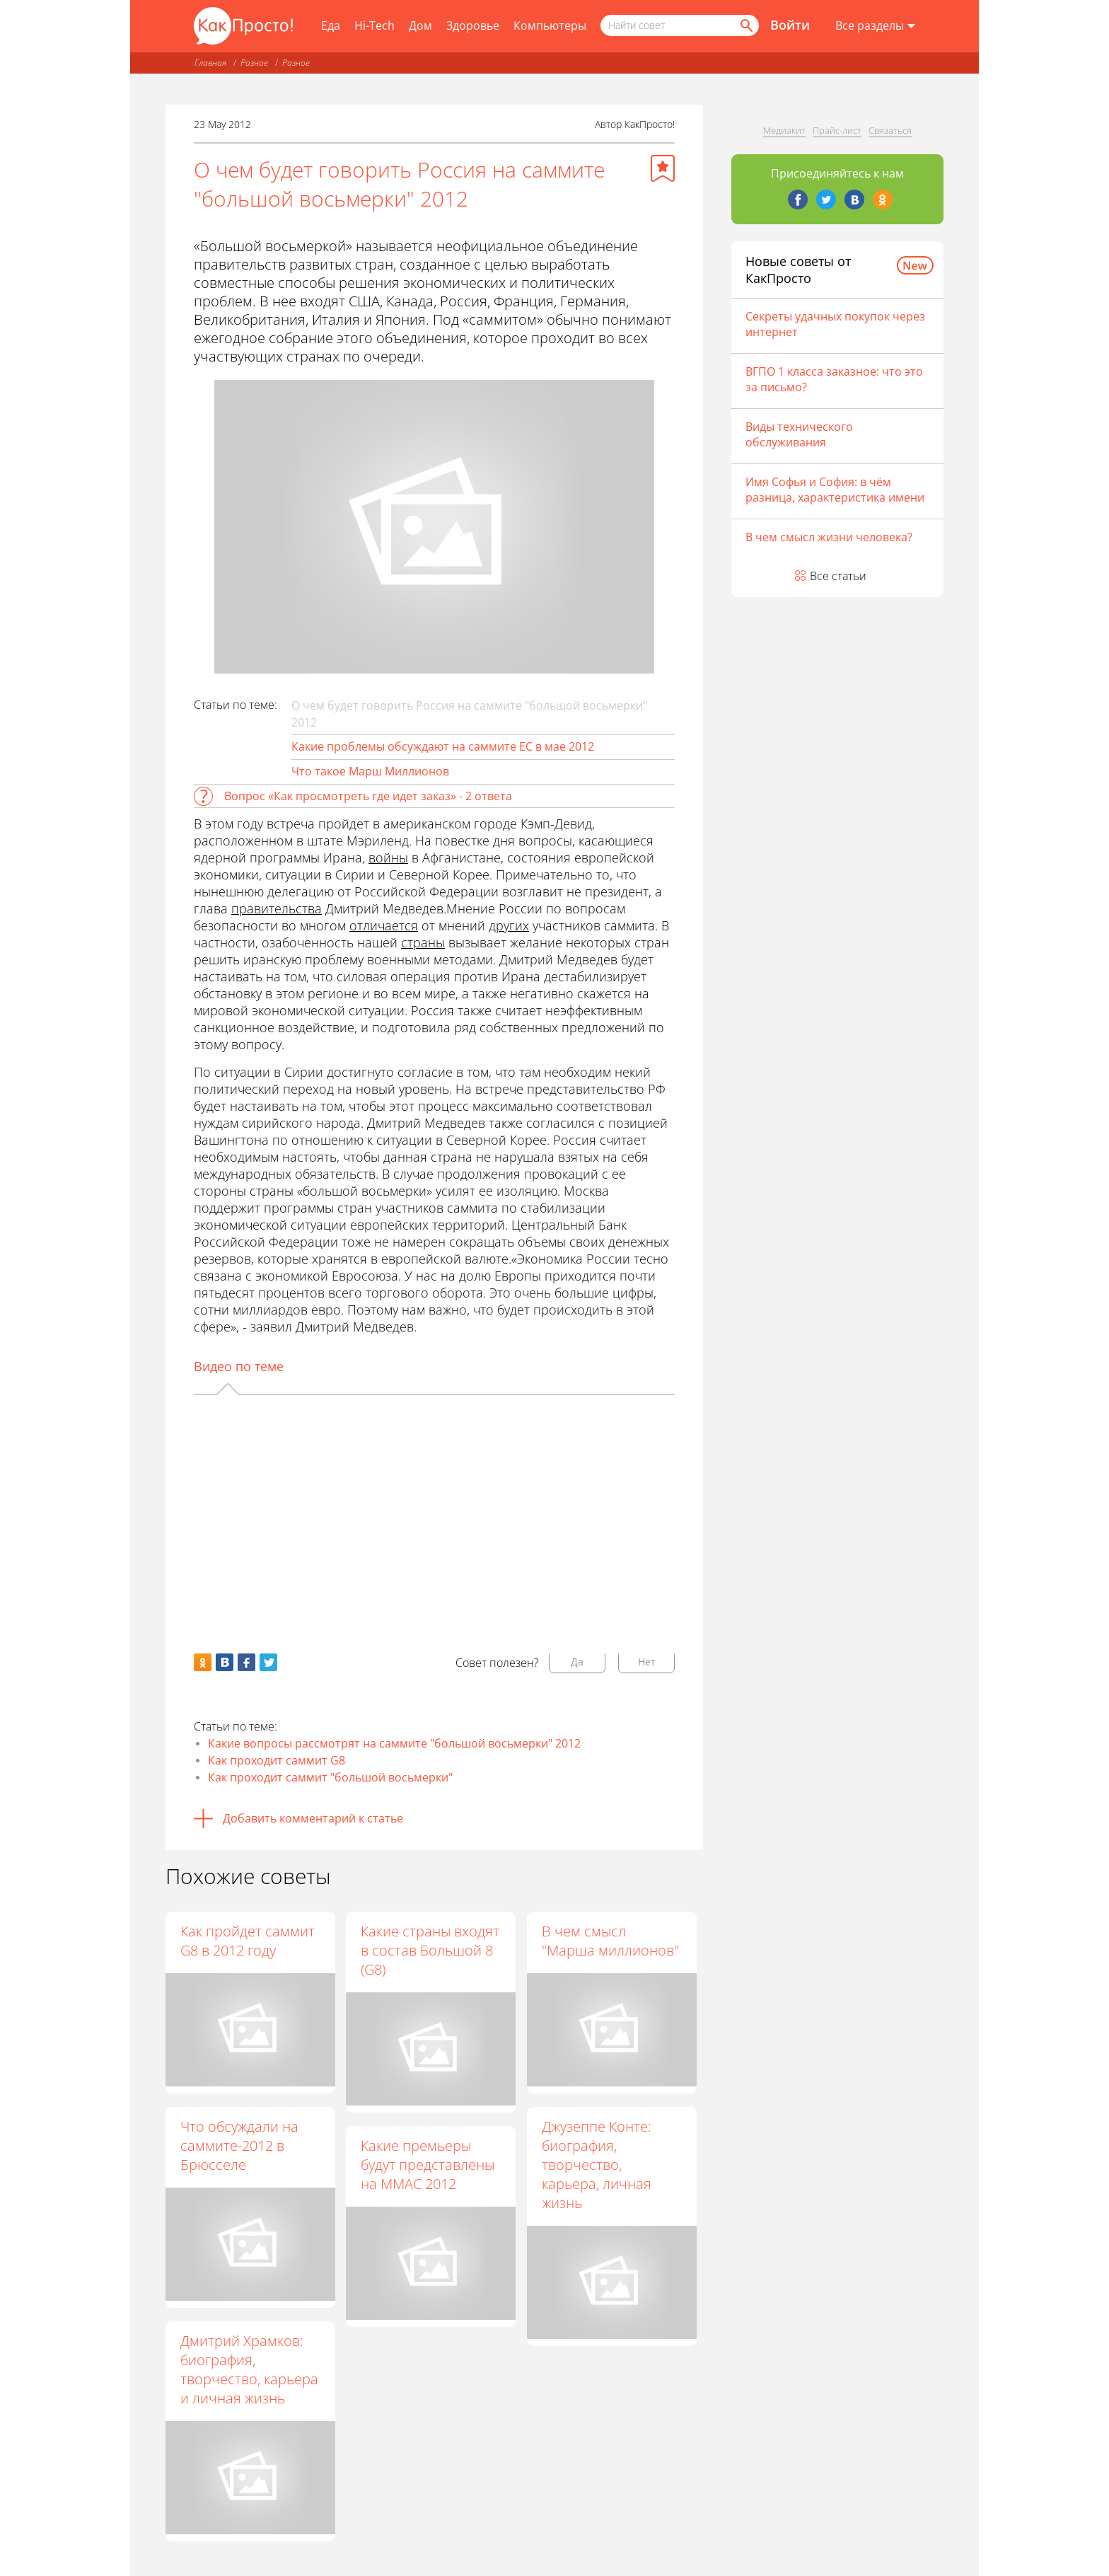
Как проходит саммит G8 (276, 1760)
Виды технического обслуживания (799, 434)
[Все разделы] (875, 26)
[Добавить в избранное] (663, 168)
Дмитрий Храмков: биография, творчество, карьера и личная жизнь (249, 2369)
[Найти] (745, 25)
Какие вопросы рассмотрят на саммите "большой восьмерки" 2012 (394, 1743)
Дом (420, 25)
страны (423, 942)
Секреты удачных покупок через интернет (835, 324)
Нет (647, 1661)
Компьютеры (549, 25)
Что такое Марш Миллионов (370, 771)
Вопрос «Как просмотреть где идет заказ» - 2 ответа (368, 796)
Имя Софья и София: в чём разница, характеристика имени (834, 489)
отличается (383, 925)
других (509, 925)
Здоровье (472, 25)
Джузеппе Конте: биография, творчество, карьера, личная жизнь (597, 2164)
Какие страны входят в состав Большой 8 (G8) (431, 1950)
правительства (276, 908)
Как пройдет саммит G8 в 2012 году (247, 1941)
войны (388, 857)
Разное (254, 63)
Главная (210, 63)
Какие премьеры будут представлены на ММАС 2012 (429, 2164)
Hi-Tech (374, 25)
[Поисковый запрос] (679, 25)
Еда (330, 25)
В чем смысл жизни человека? (828, 537)
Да (577, 1661)
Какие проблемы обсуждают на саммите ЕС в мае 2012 (442, 746)
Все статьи (838, 576)
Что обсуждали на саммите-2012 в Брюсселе (239, 2145)
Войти (790, 24)
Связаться (890, 130)
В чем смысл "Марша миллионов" (611, 1941)
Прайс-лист (837, 130)
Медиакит (784, 130)
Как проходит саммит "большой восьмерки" (330, 1777)
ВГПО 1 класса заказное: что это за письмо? (834, 379)
